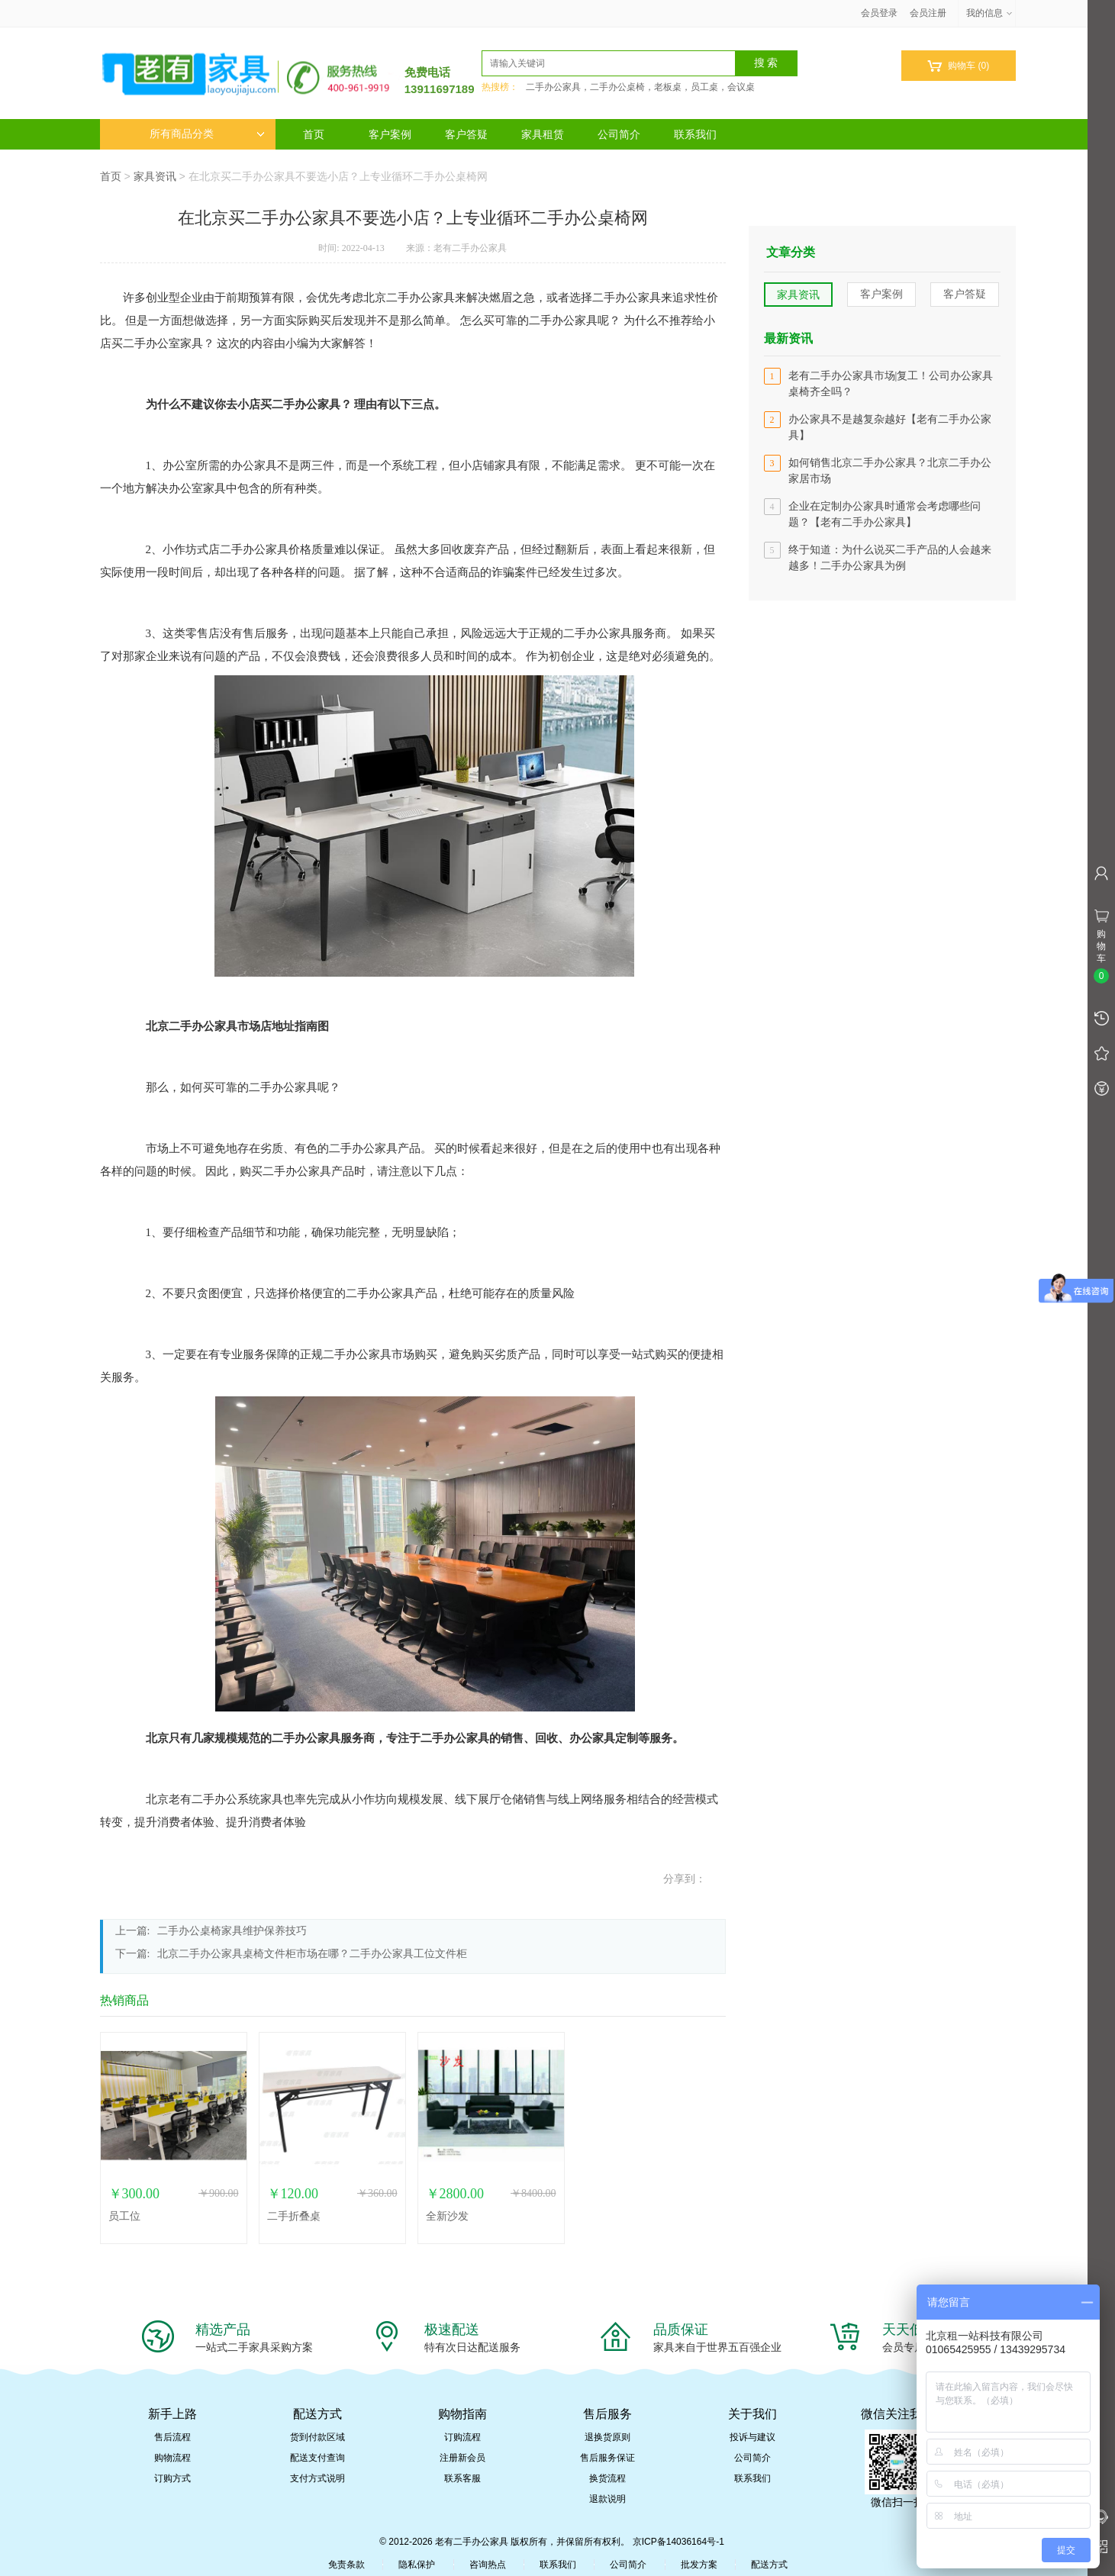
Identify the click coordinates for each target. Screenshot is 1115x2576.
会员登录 (879, 13)
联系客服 (462, 2478)
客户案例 (390, 134)
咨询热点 (487, 2564)
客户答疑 (466, 134)
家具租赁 (542, 134)
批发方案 (699, 2564)
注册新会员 (462, 2457)
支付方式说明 (317, 2478)
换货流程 (607, 2478)
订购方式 (172, 2478)
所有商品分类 (207, 134)
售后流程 (172, 2437)
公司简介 (619, 134)
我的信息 (989, 13)
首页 (313, 134)
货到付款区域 (317, 2437)
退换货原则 (607, 2437)
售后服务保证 (607, 2457)
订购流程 (462, 2437)
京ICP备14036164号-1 (678, 2541)
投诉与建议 (752, 2437)
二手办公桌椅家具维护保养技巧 (232, 1931)
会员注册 (928, 13)
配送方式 (769, 2564)
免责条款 (346, 2564)
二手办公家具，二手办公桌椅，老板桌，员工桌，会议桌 (640, 87)
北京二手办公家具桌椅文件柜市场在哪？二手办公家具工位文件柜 (312, 1953)
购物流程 (172, 2457)
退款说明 (607, 2499)
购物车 (958, 66)
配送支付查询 (317, 2457)
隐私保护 (416, 2564)
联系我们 (695, 134)
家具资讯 (155, 176)
